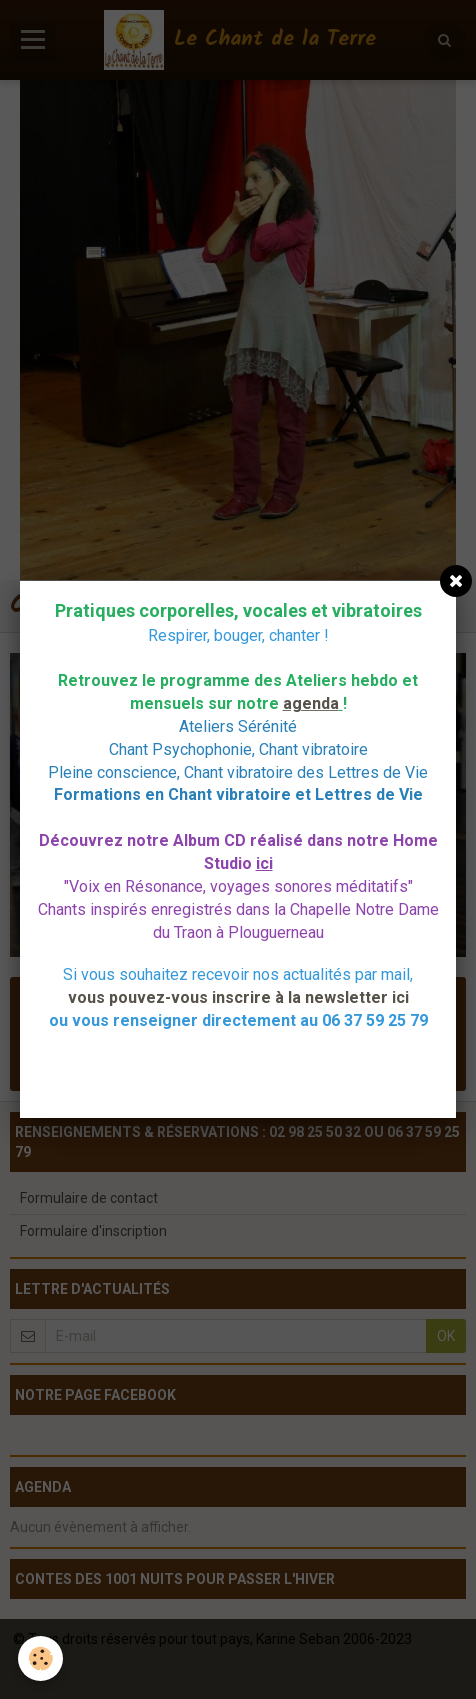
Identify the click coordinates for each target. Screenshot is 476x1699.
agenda (311, 703)
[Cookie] (40, 1658)
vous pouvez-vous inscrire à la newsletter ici (238, 997)
